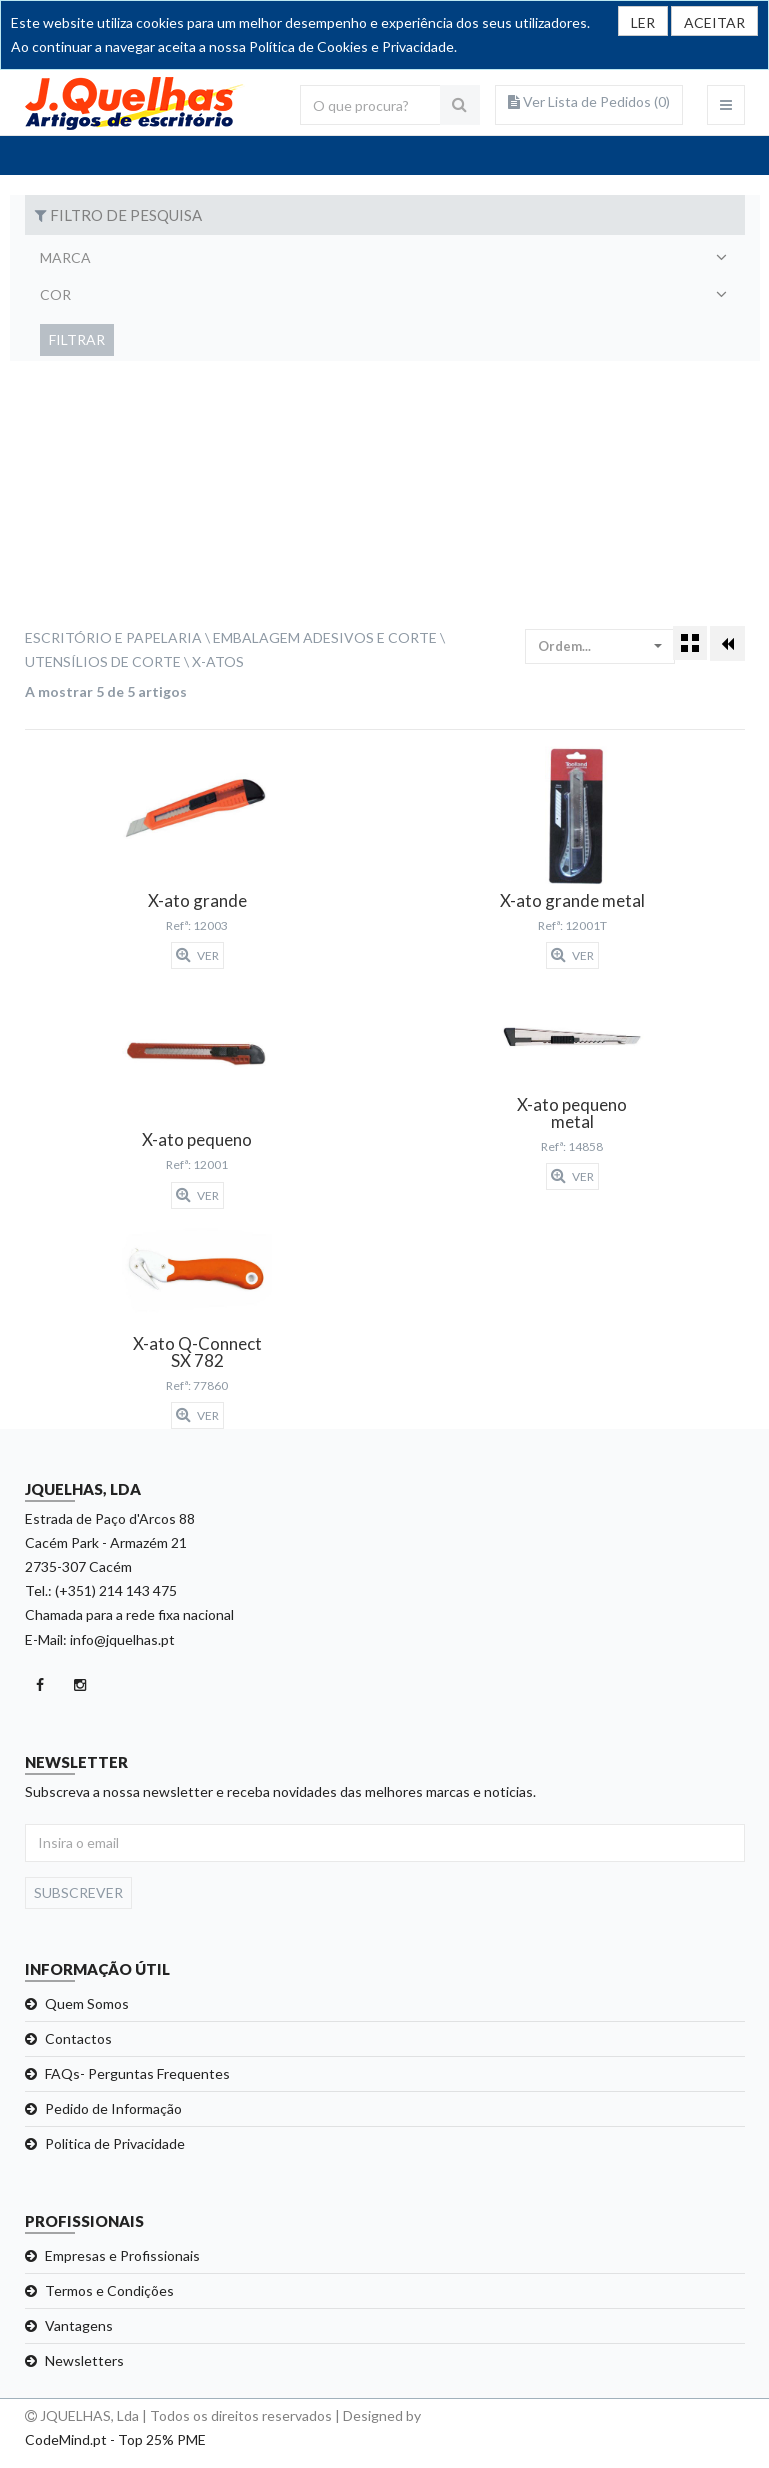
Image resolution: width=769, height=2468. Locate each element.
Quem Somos (87, 2003)
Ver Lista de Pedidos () (589, 101)
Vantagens (79, 2325)
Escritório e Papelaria (113, 637)
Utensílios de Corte (103, 661)
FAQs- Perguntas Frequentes (137, 2073)
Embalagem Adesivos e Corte (325, 637)
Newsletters (84, 2360)
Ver (197, 955)
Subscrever (78, 1892)
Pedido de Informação (113, 2108)
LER (643, 22)
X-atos (218, 661)
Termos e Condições (109, 2290)
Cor (55, 294)
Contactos (78, 2038)
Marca (65, 257)
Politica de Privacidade (115, 2143)
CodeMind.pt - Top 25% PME (115, 2439)
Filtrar (77, 339)
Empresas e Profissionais (122, 2255)
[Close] (714, 21)
